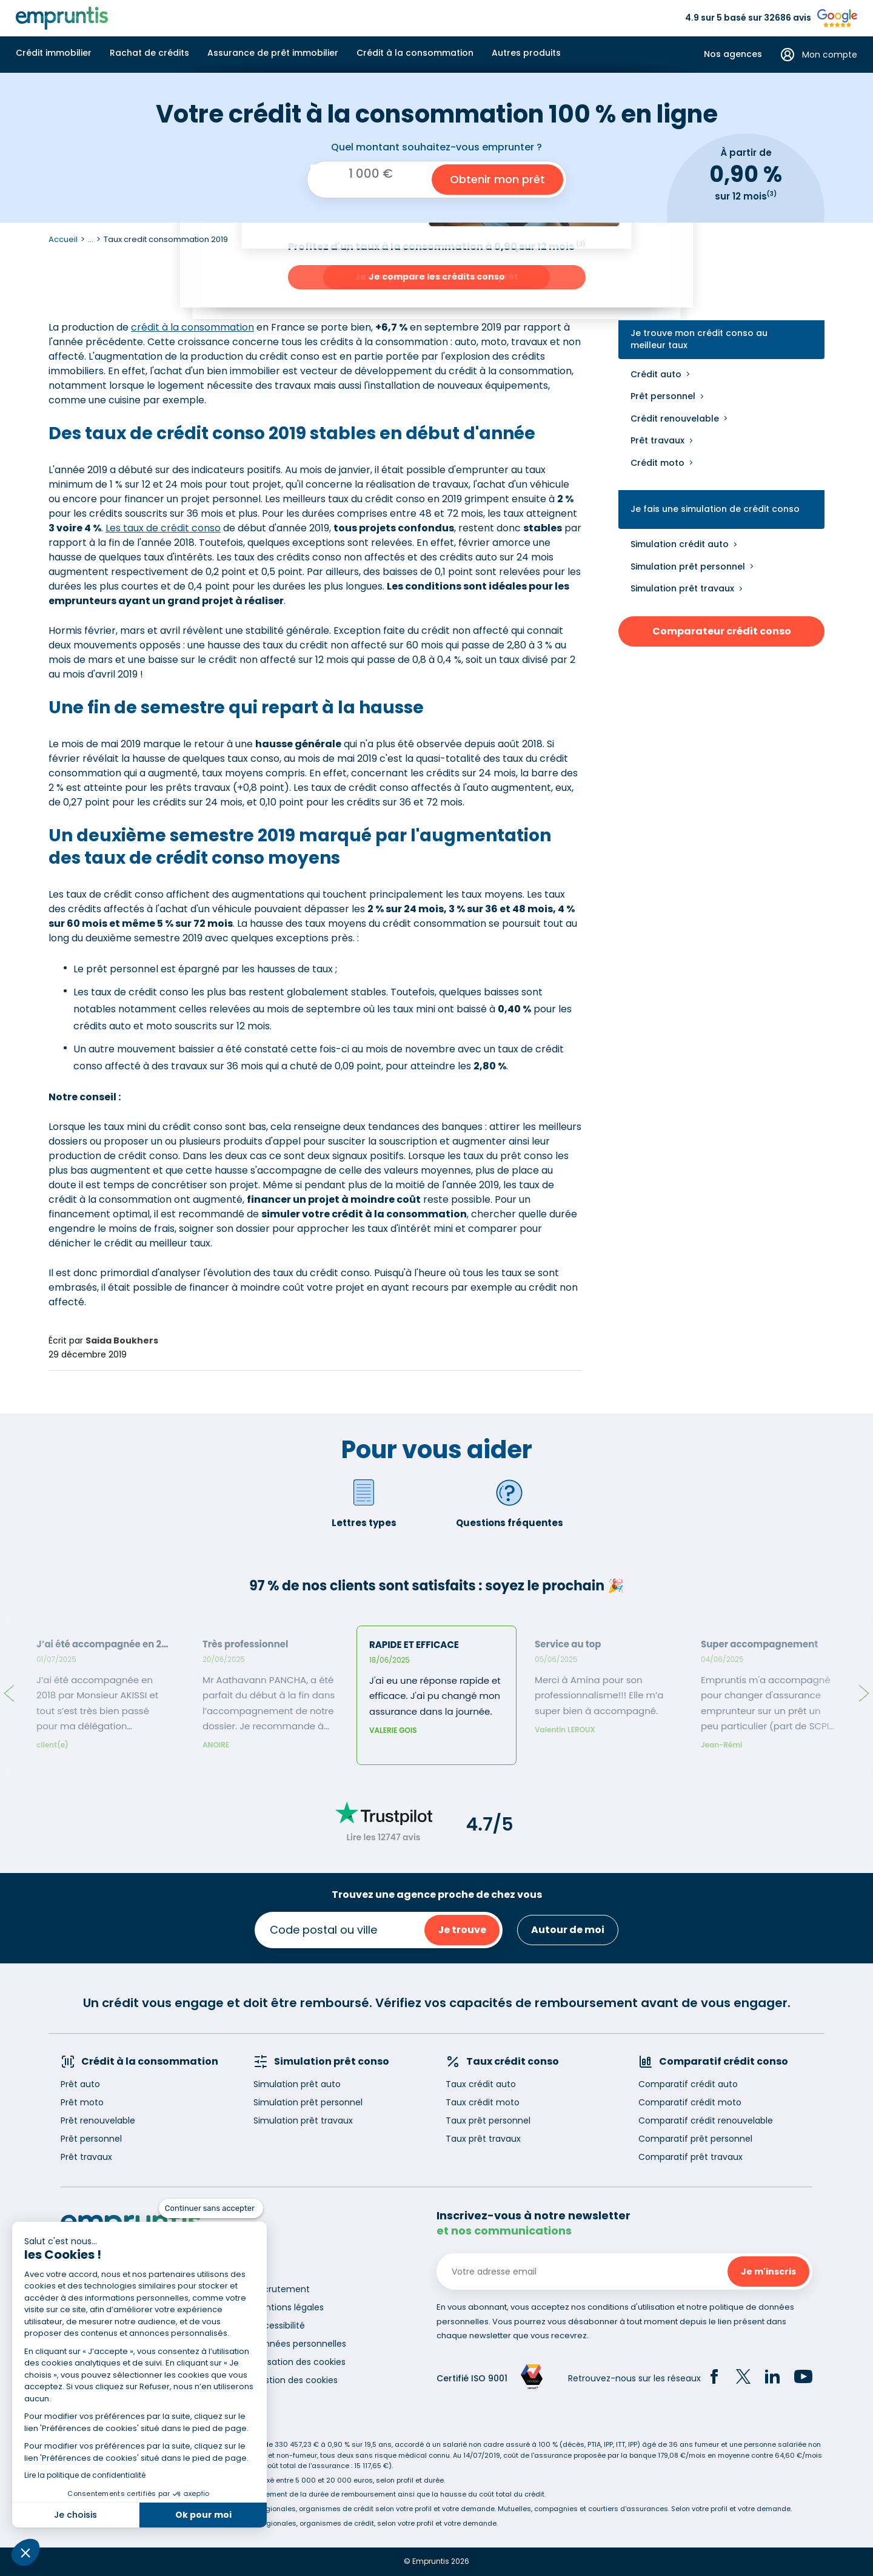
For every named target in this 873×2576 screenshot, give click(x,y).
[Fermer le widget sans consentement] (211, 2208)
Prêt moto (82, 2102)
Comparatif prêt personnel (695, 2139)
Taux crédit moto (483, 2102)
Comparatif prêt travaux (690, 2157)
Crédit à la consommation (414, 53)
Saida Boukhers (121, 1340)
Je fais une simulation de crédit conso (715, 509)
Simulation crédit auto (679, 544)
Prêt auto (80, 2084)
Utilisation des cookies (299, 2362)
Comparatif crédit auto (688, 2084)
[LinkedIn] (772, 2378)
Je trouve (462, 1930)
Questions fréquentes (509, 1503)
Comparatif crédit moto (689, 2102)
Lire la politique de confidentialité (85, 2475)
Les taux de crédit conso (163, 528)
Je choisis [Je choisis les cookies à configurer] (75, 2515)
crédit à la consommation (192, 327)
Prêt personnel (662, 396)
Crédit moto (657, 463)
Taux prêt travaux (483, 2139)
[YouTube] (803, 2378)
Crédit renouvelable (674, 418)
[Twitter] (743, 2378)
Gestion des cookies (295, 2380)
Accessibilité (279, 2325)
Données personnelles (299, 2344)
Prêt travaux (657, 440)
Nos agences (733, 54)
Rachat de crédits (149, 53)
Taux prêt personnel (488, 2120)
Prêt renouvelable (98, 2120)
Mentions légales (288, 2307)
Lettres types (364, 1503)
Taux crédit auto (481, 2084)
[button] (25, 2552)
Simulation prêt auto (297, 2084)
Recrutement (281, 2289)
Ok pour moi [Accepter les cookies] (203, 2515)
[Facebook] (714, 2378)
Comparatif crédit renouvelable (705, 2120)
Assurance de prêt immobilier (272, 53)
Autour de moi (567, 1930)
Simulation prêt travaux (682, 588)
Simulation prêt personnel (687, 566)
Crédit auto (655, 374)
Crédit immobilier (54, 53)
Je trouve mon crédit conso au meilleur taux (699, 339)
